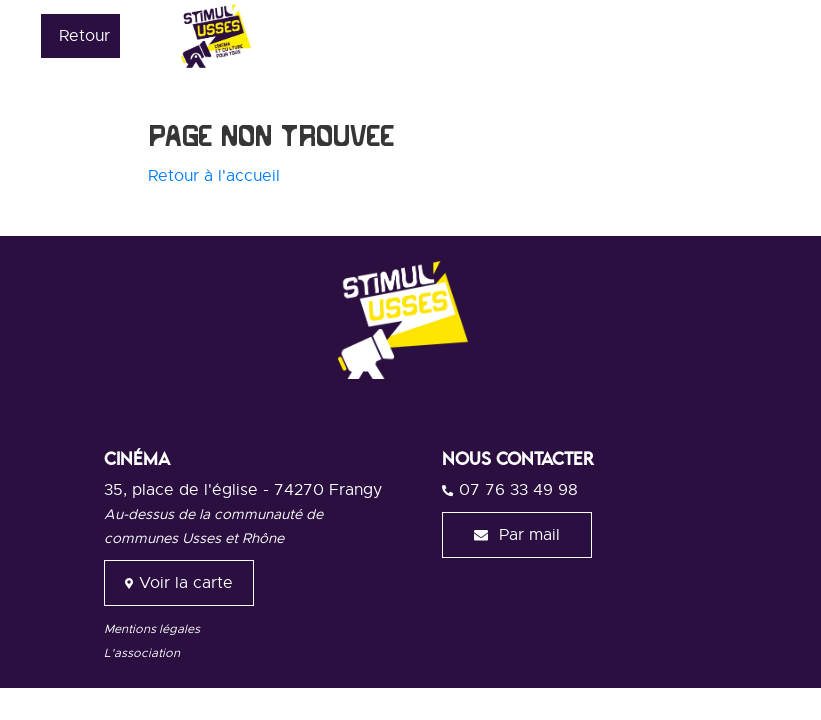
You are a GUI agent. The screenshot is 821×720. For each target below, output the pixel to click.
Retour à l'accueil (214, 176)
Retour (84, 36)
